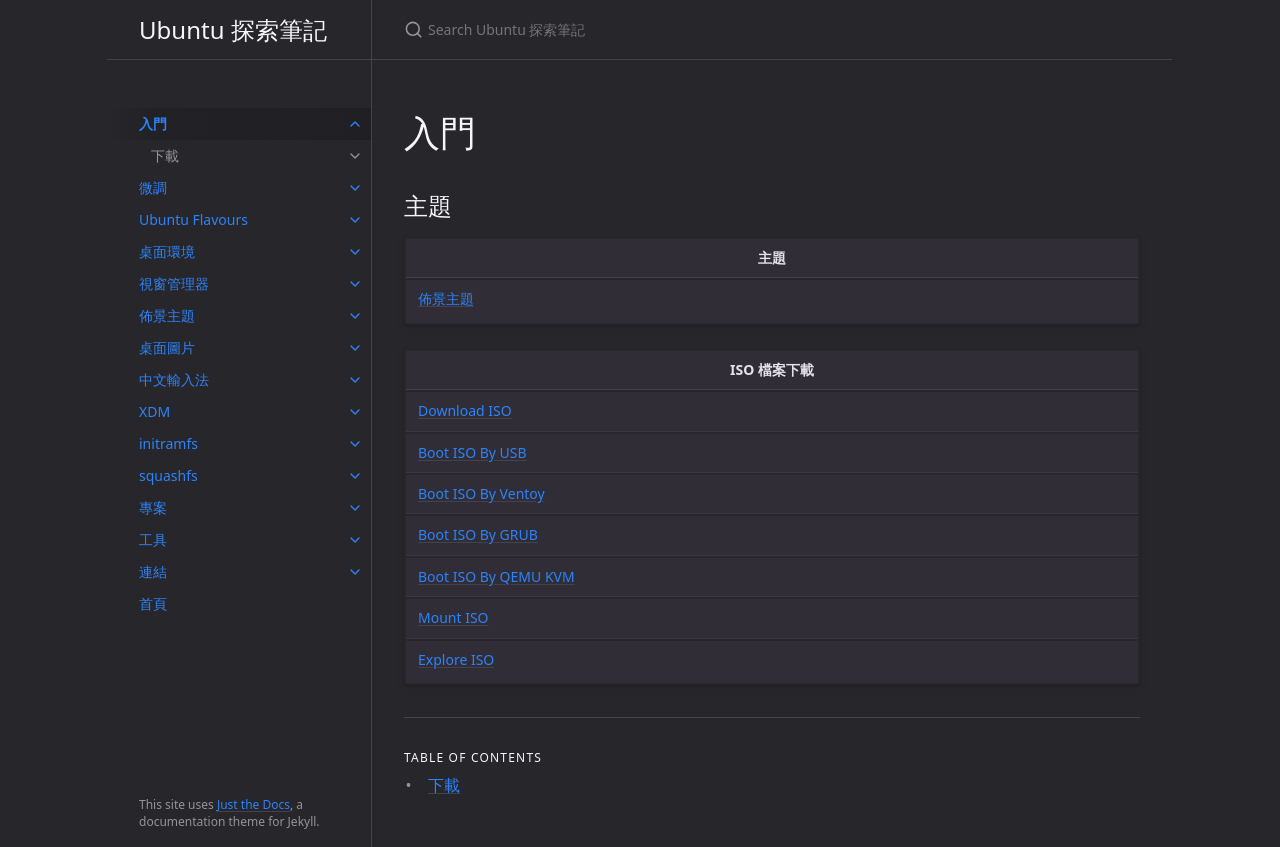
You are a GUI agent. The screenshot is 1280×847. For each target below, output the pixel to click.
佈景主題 (167, 315)
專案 (153, 507)
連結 (153, 571)
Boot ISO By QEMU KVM (496, 576)
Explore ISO (456, 659)
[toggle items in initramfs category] (355, 444)
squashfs (168, 475)
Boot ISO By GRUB (478, 534)
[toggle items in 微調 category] (355, 188)
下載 (165, 155)
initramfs (168, 443)
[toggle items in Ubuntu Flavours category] (355, 220)
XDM (154, 411)
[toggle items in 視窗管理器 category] (355, 284)
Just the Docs (253, 804)
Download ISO (465, 410)
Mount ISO (453, 617)
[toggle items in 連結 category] (355, 572)
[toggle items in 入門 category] (355, 124)
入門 (153, 123)
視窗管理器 (174, 283)
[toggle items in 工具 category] (355, 540)
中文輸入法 (174, 379)
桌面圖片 (167, 347)
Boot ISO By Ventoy (481, 493)
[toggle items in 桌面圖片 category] (355, 348)
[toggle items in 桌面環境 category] (355, 252)
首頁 (153, 603)
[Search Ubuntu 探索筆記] (640, 29)
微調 (153, 187)
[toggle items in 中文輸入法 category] (355, 380)
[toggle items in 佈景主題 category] (355, 316)
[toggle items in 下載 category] (355, 156)
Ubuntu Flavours (193, 219)
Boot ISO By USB (472, 452)
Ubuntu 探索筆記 (233, 29)
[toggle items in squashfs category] (355, 476)
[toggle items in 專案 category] (355, 508)
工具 (153, 539)
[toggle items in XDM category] (355, 412)
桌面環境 (167, 251)
